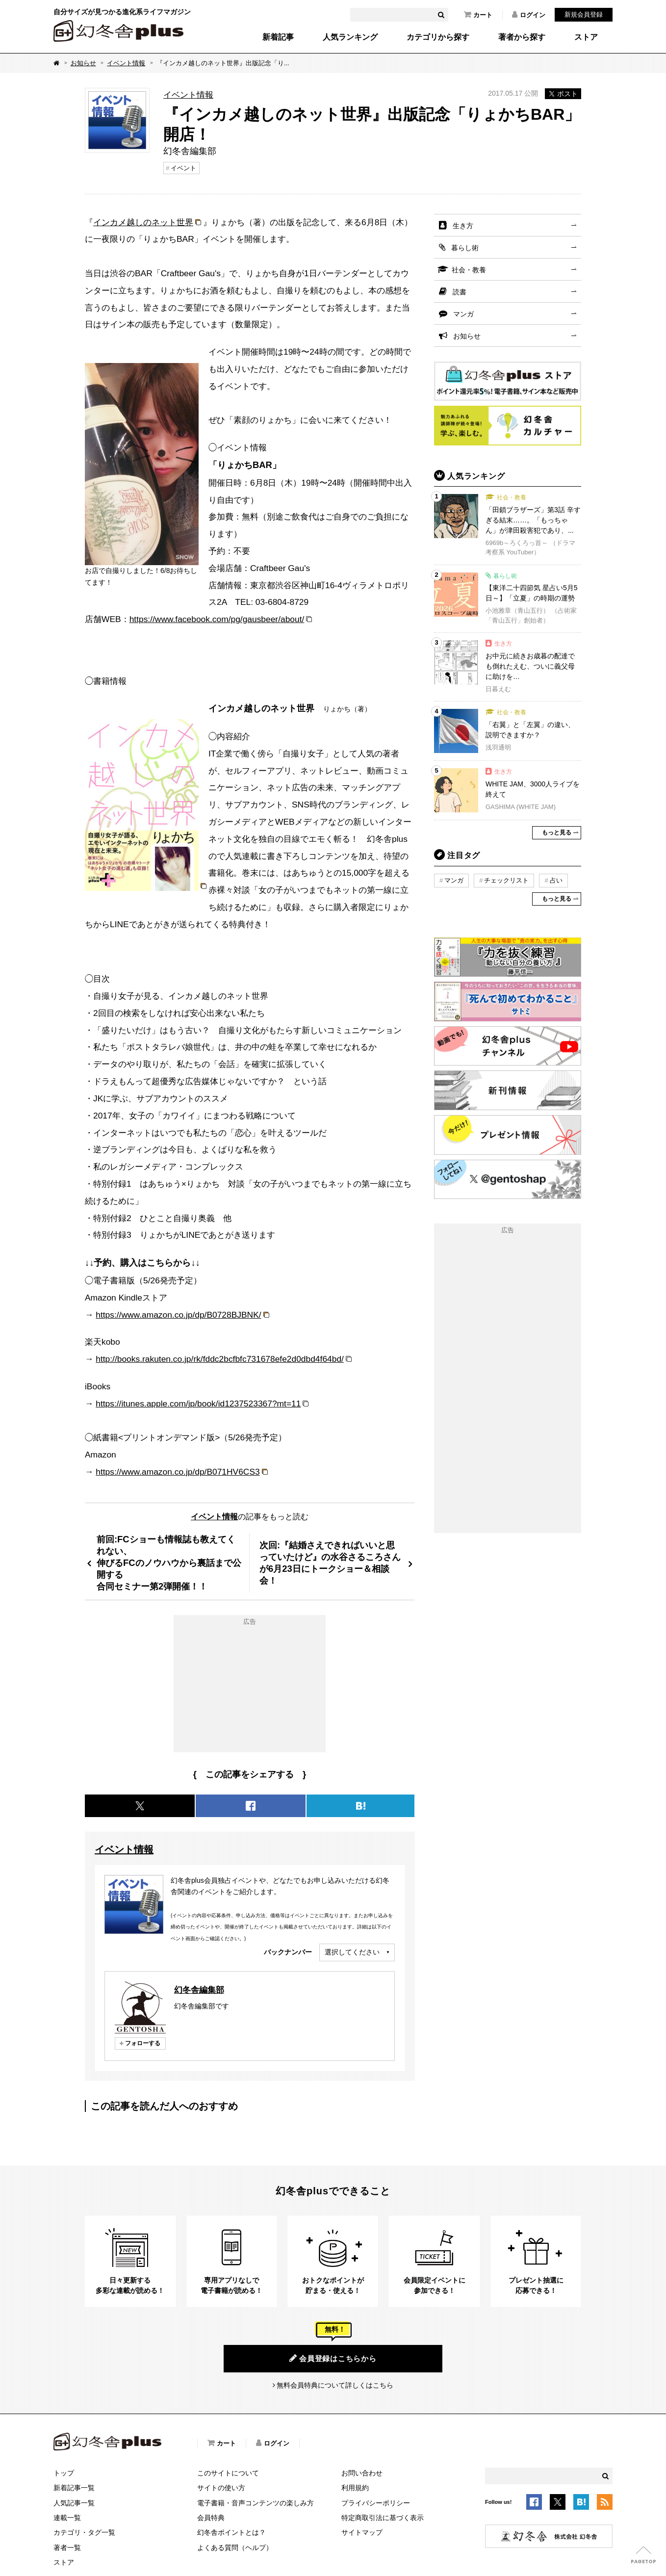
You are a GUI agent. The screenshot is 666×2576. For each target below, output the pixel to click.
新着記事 (278, 37)
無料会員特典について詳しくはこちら (335, 2385)
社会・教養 (469, 270)
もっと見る (556, 832)
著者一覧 (67, 2547)
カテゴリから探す (438, 37)
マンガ (463, 314)
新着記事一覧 (74, 2488)
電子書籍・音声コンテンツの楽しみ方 (255, 2503)
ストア (586, 37)
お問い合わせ (362, 2473)
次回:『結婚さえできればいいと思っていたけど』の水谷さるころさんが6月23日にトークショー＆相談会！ (330, 1563)
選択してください (352, 1952)
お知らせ (83, 63)
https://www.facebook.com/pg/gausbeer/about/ (217, 619)
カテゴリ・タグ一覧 (84, 2532)
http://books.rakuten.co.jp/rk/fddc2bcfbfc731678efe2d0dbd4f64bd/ (220, 1359)
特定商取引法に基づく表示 (382, 2518)
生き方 (463, 226)
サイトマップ (362, 2532)
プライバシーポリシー (375, 2503)
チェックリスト (506, 880)
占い (556, 880)
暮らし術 (465, 248)
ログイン (528, 15)
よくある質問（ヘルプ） (235, 2547)
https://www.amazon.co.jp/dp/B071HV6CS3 (177, 1472)
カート (478, 15)
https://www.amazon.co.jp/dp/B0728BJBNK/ (178, 1315)
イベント (183, 168)
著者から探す (521, 37)
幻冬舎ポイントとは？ (231, 2532)
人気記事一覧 (74, 2503)
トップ (63, 2473)
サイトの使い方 (221, 2488)
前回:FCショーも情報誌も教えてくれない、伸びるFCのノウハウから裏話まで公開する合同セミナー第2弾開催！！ (169, 1562)
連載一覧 (67, 2518)
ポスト (563, 94)
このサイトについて (228, 2473)
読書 (459, 292)
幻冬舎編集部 (199, 1990)
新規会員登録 (583, 14)
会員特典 (211, 2518)
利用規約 (355, 2488)
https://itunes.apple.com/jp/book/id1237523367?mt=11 (198, 1403)
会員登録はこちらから (332, 2358)
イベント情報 (126, 63)
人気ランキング (350, 37)
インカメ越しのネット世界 (143, 222)
